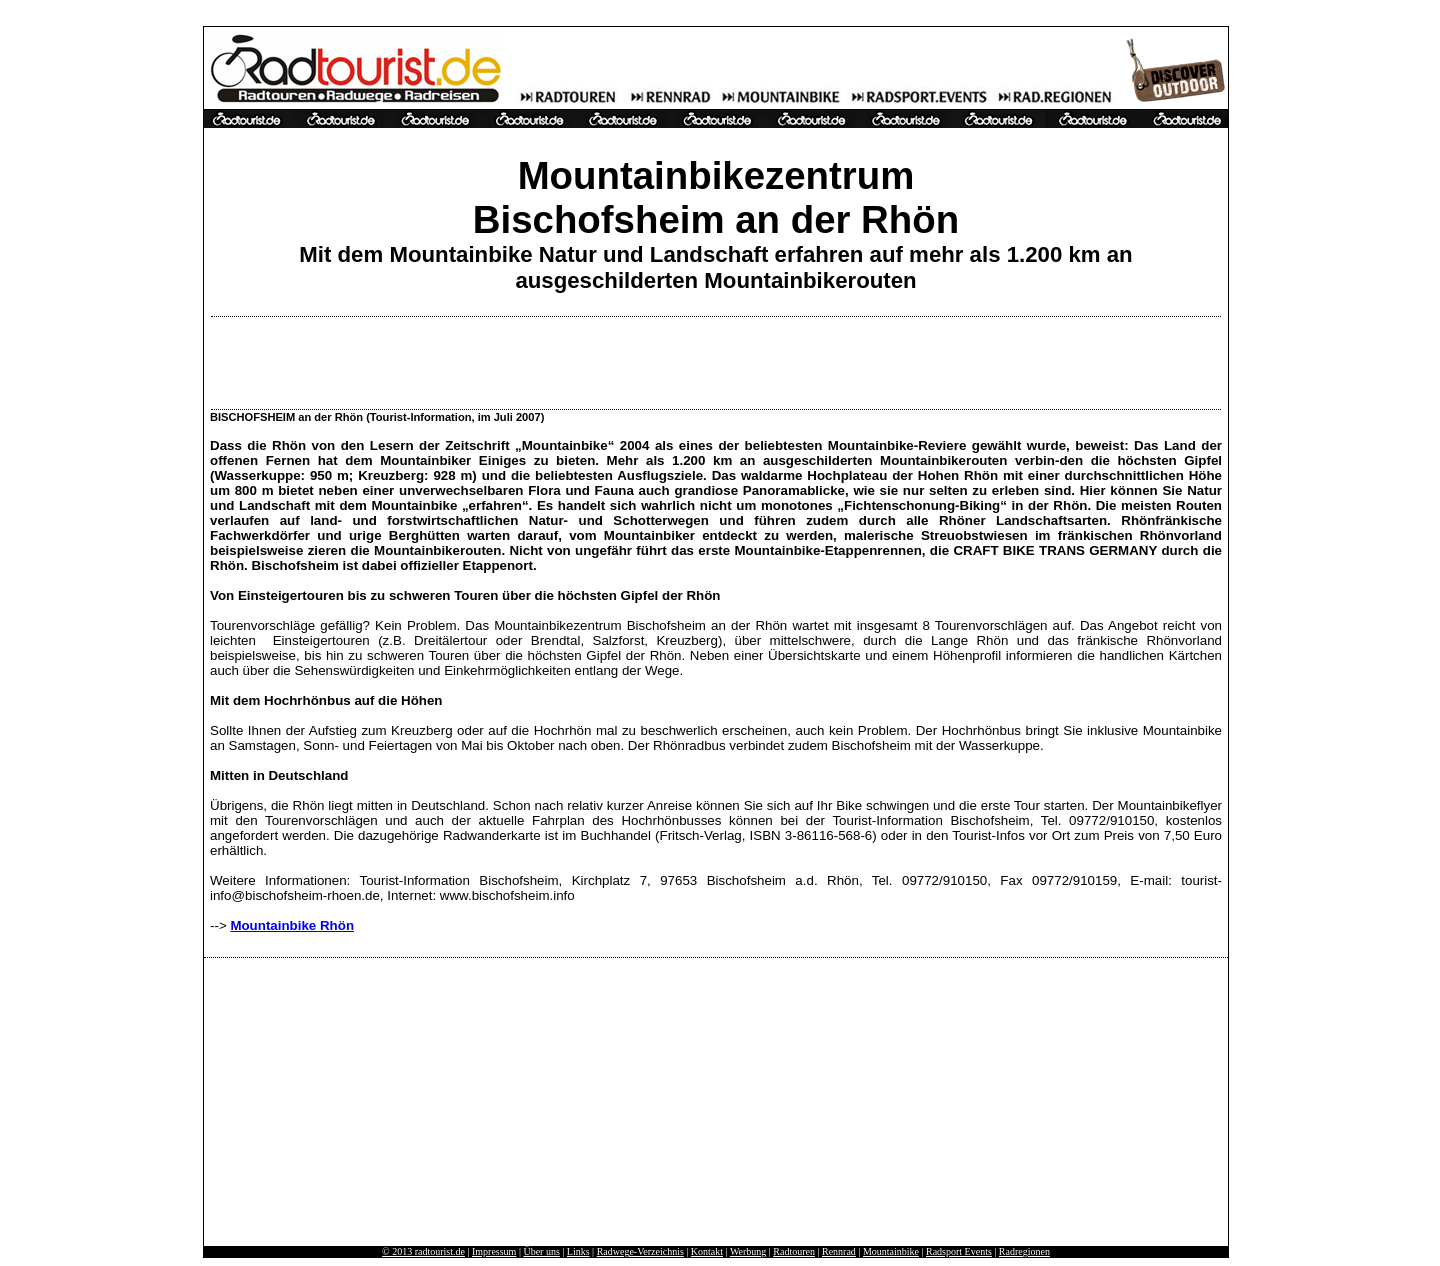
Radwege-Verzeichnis (640, 1251)
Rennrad (839, 1251)
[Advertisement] (716, 363)
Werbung (748, 1251)
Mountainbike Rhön (292, 925)
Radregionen (1024, 1251)
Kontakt (707, 1251)
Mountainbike (891, 1251)
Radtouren (794, 1251)
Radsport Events (959, 1251)
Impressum (494, 1251)
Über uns (541, 1251)
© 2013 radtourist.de (423, 1251)
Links (578, 1251)
